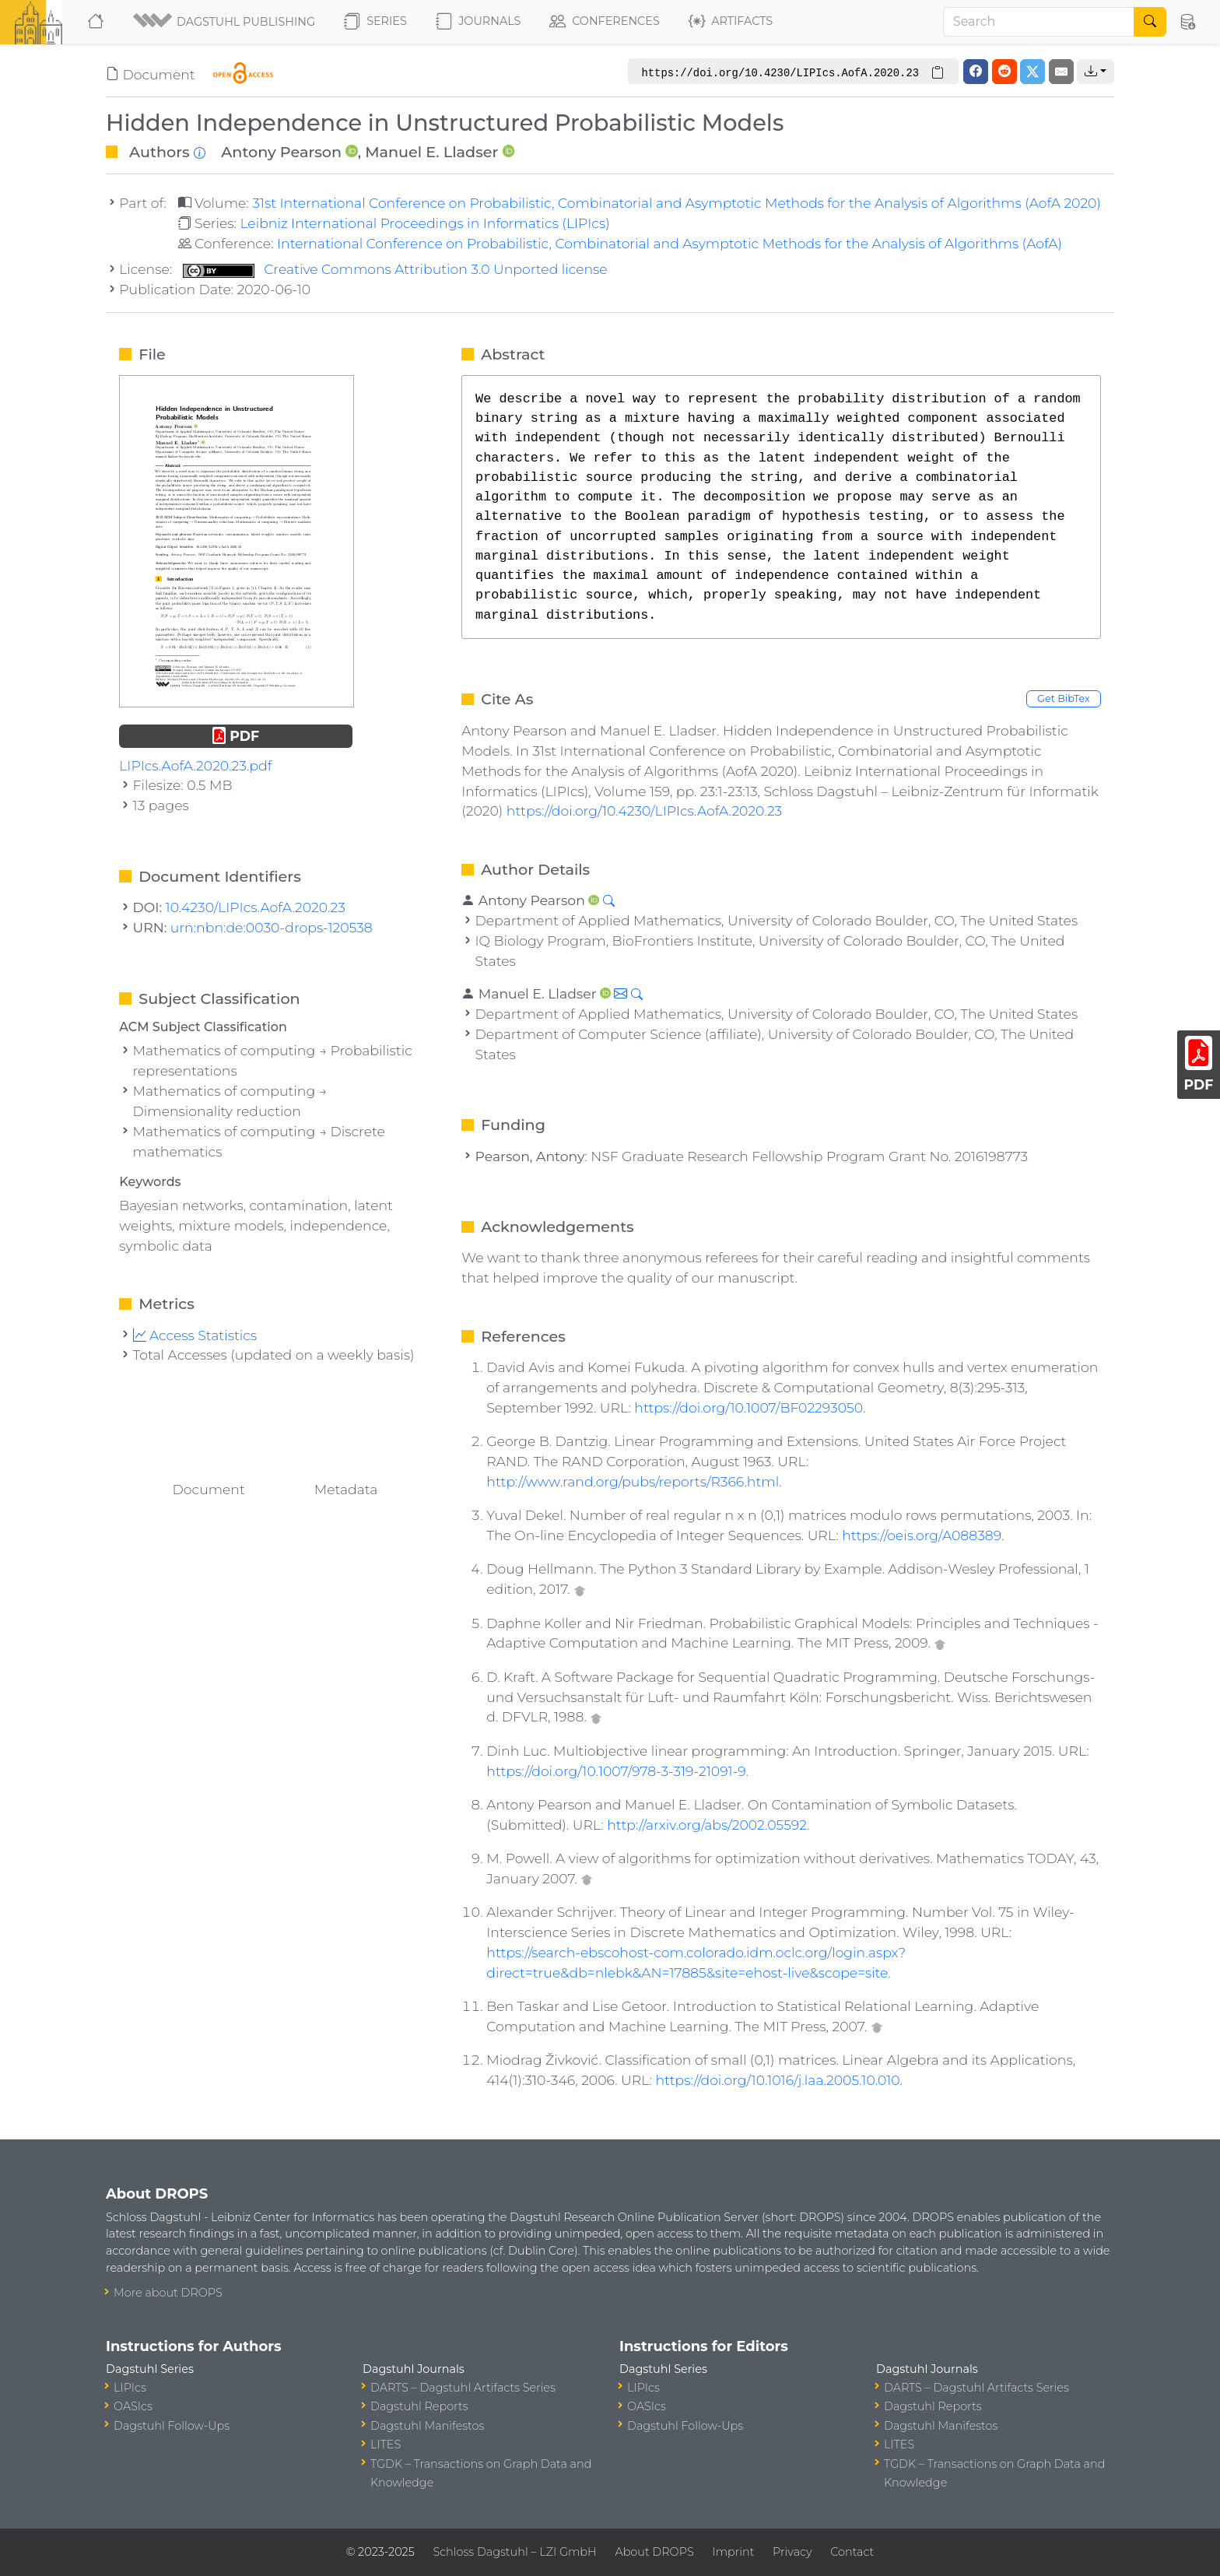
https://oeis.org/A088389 (921, 1535)
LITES (385, 2444)
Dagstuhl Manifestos (427, 2426)
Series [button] (375, 22)
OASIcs (133, 2406)
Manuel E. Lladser (431, 151)
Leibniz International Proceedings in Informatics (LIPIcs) (424, 223)
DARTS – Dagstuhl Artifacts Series (463, 2388)
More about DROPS (168, 2293)
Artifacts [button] (731, 22)
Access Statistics (195, 1335)
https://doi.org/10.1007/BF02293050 (748, 1407)
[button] (225, 22)
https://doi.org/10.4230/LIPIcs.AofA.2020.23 (644, 810)
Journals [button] (478, 22)
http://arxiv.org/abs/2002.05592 (707, 1824)
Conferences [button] (604, 22)
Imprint (733, 2552)
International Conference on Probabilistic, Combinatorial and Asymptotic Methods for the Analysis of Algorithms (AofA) (669, 243)
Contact (852, 2552)
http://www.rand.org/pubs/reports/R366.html (632, 1481)
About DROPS (654, 2552)
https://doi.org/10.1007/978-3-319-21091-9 (615, 1771)
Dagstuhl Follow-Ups (172, 2426)
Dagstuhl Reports (419, 2406)
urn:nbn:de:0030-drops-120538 (271, 927)
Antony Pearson (281, 151)
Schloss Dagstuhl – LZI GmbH (514, 2552)
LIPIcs (130, 2388)
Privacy (792, 2552)
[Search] (1038, 22)
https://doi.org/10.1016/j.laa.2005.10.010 (778, 2080)
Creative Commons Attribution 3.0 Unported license (395, 269)
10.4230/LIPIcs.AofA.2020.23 (255, 907)
